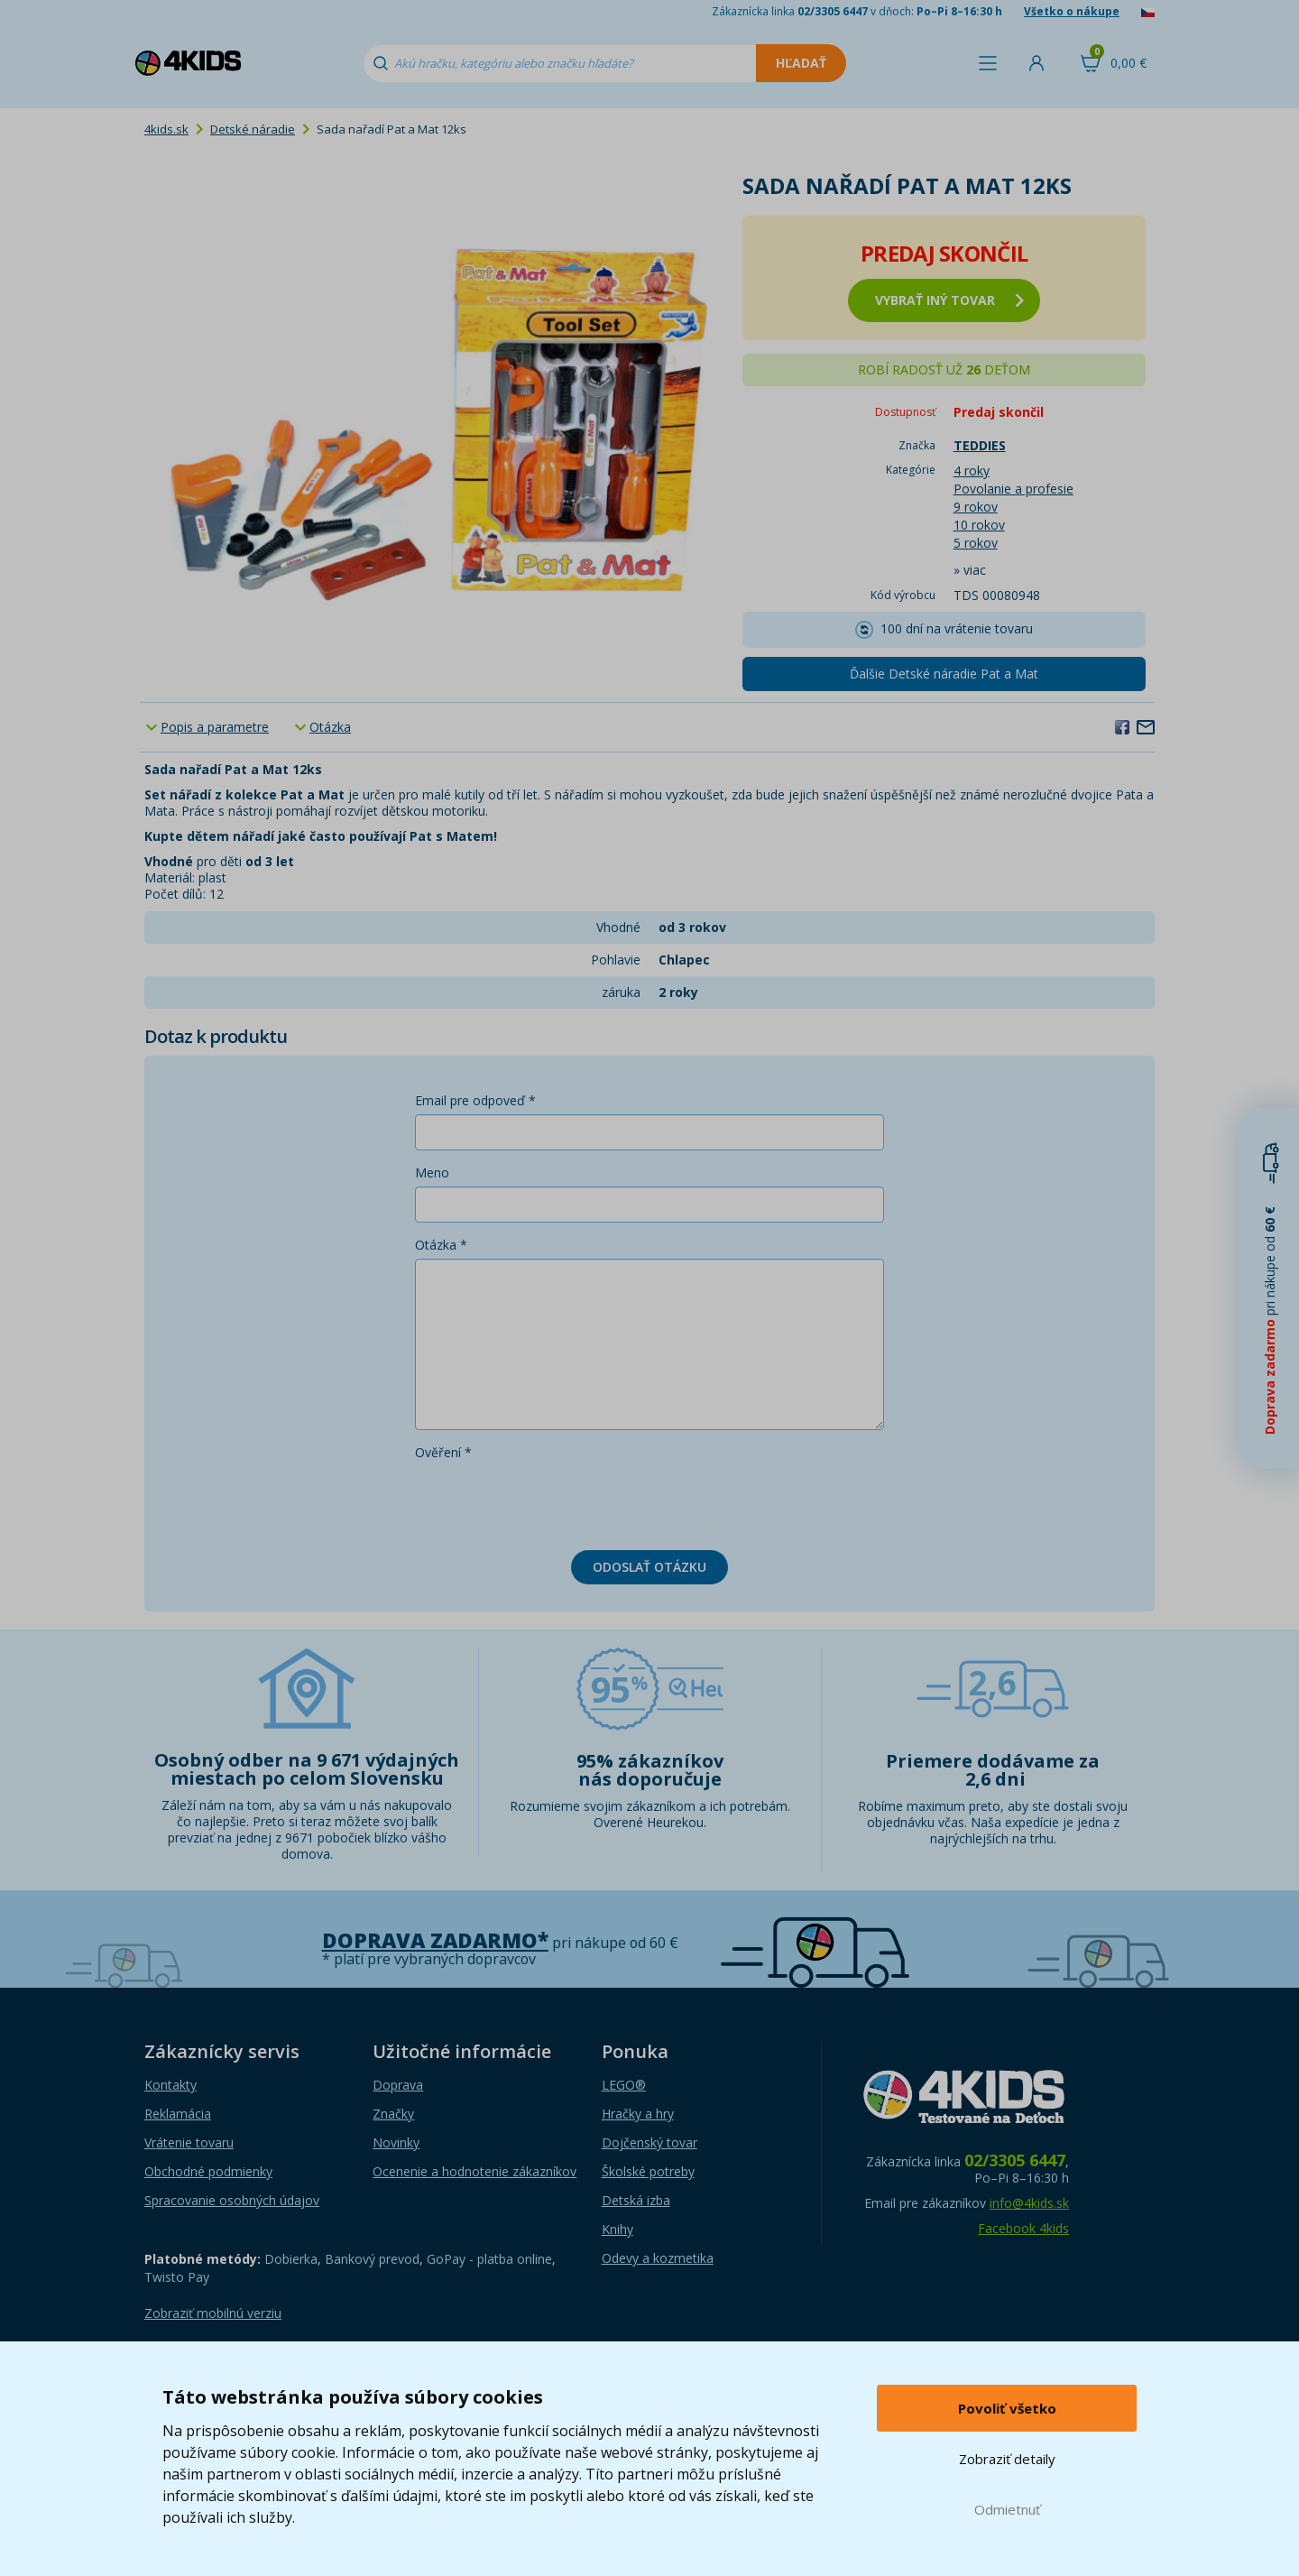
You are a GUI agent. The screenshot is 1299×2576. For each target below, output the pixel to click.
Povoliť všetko (1007, 2408)
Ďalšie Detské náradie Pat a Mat (944, 673)
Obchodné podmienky (208, 2171)
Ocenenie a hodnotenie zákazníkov (474, 2171)
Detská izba (636, 2200)
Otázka (330, 726)
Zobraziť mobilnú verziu (212, 2313)
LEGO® (624, 2084)
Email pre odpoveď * (475, 1100)
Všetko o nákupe (1071, 11)
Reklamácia (177, 2113)
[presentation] (552, 1501)
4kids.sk (166, 129)
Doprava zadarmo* (435, 1940)
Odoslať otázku (649, 1566)
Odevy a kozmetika (658, 2258)
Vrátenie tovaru (189, 2142)
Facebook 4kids (1023, 2228)
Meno (432, 1172)
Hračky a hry (638, 2113)
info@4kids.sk (1029, 2202)
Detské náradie (252, 129)
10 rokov (979, 524)
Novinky (396, 2142)
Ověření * (443, 1452)
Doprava (398, 2084)
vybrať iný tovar (949, 300)
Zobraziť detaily (1007, 2459)
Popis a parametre (215, 726)
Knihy (617, 2229)
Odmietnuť (1007, 2509)
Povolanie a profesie (1013, 488)
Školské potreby (648, 2171)
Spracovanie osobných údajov (231, 2200)
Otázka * (441, 1244)
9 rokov (976, 506)
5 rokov (976, 542)
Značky (393, 2113)
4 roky (972, 470)
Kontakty (170, 2084)
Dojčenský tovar (649, 2142)
